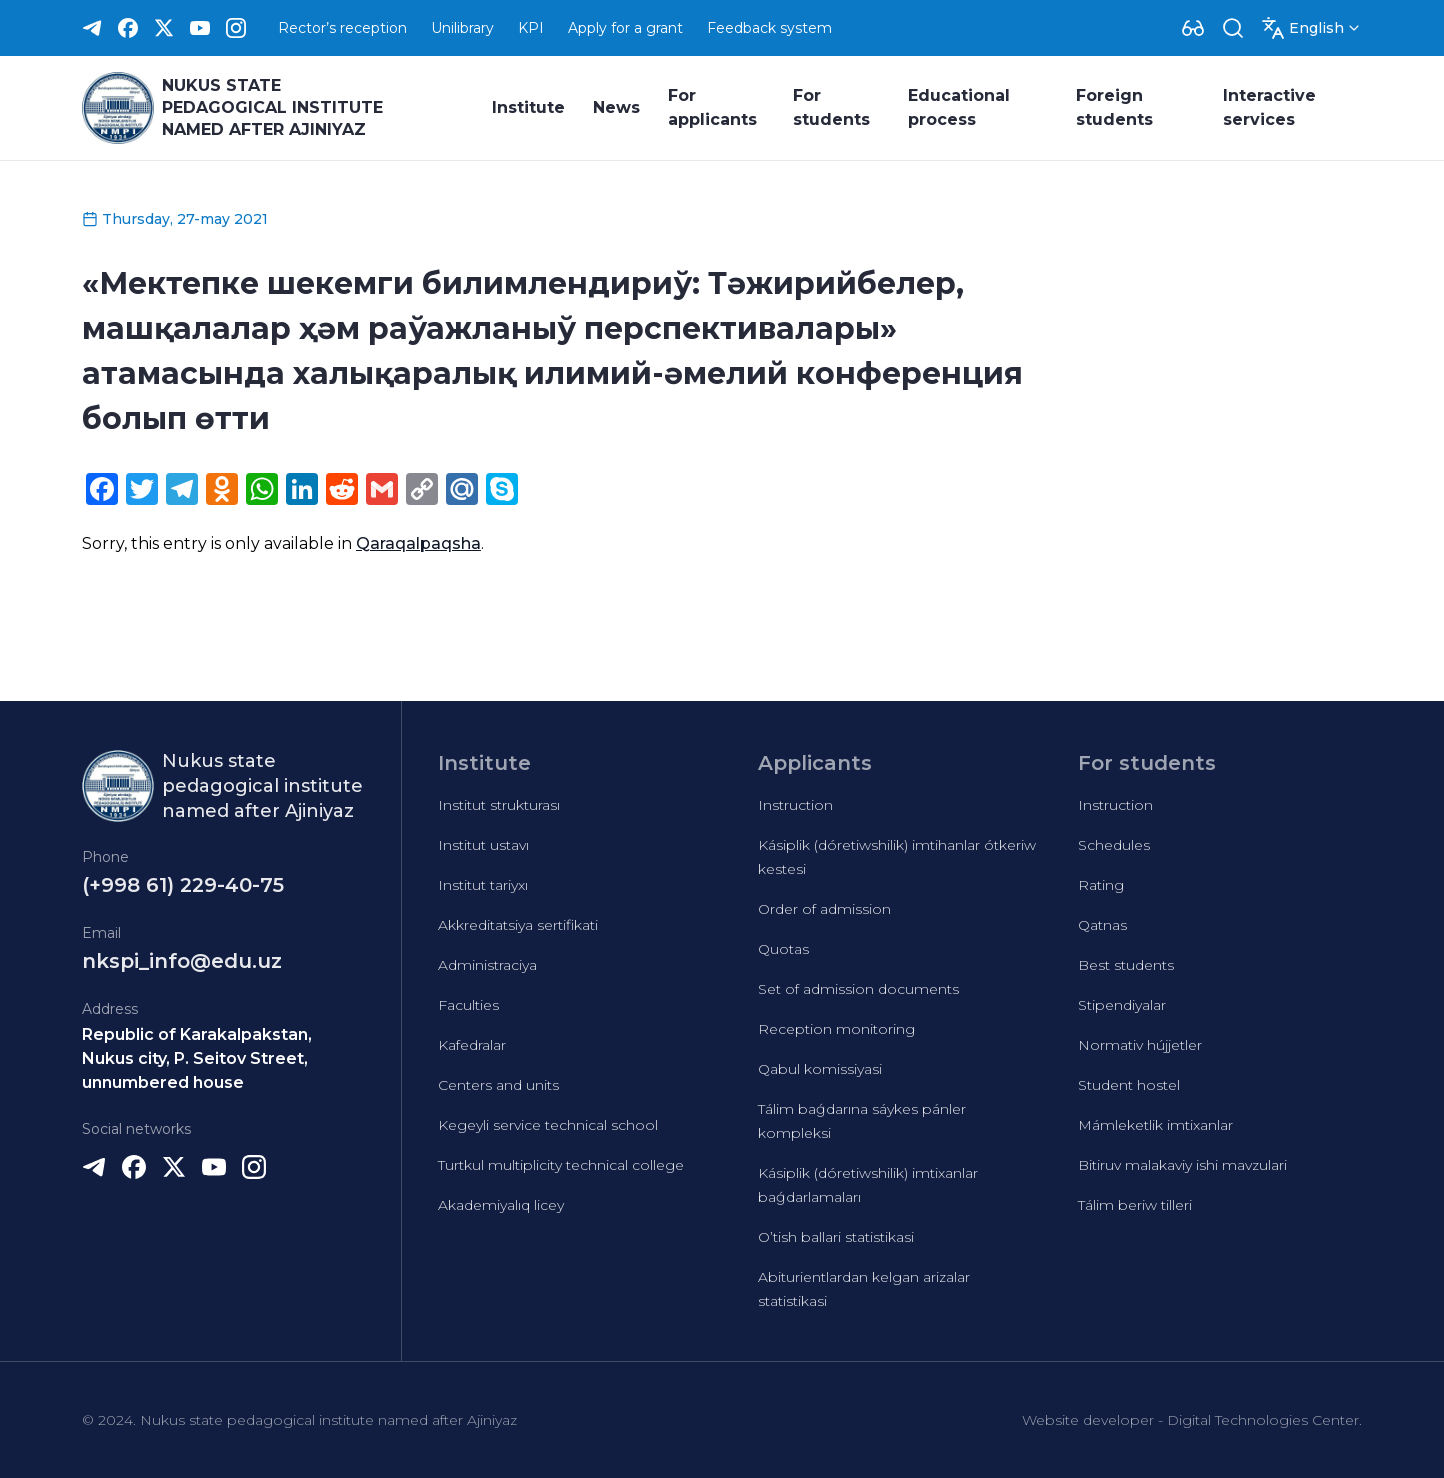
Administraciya (487, 965)
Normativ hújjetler (1140, 1045)
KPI (531, 28)
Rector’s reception (342, 28)
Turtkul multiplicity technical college (561, 1165)
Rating (1101, 885)
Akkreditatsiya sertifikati (518, 925)
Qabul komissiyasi (820, 1069)
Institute (528, 107)
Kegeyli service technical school (548, 1125)
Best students (1126, 965)
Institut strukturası (499, 805)
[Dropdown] (1193, 28)
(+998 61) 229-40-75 (183, 885)
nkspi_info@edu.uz (182, 961)
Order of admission (824, 909)
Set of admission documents (858, 989)
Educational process (959, 107)
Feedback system (769, 28)
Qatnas (1102, 925)
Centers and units (498, 1085)
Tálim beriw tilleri (1135, 1205)
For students (831, 107)
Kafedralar (472, 1045)
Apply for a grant (625, 28)
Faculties (468, 1005)
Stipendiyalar (1122, 1005)
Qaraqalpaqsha (418, 543)
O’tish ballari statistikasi (836, 1237)
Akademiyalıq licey (501, 1205)
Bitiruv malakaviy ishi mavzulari (1182, 1165)
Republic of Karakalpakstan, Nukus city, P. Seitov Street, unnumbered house (197, 1058)
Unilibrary (462, 28)
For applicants (712, 107)
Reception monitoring (836, 1029)
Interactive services (1269, 107)
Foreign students (1114, 107)
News (616, 107)
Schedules (1114, 845)
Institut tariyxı (483, 885)
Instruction (795, 805)
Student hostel (1129, 1085)
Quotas (783, 949)
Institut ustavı (483, 845)
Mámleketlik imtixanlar (1155, 1125)
